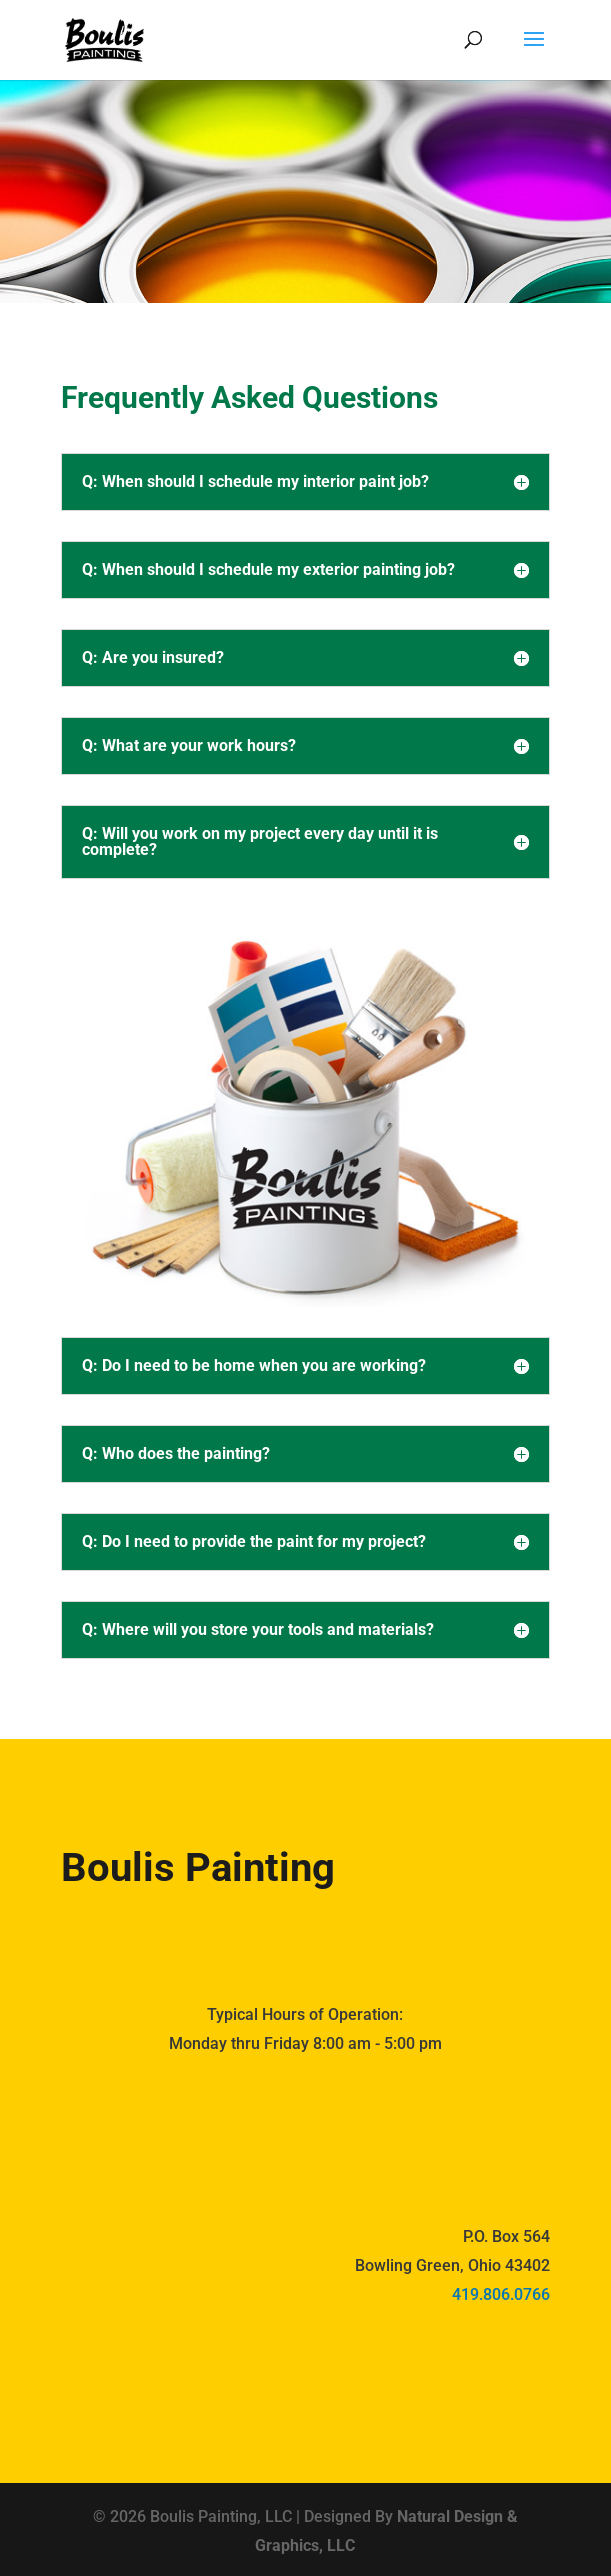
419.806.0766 (501, 2294)
